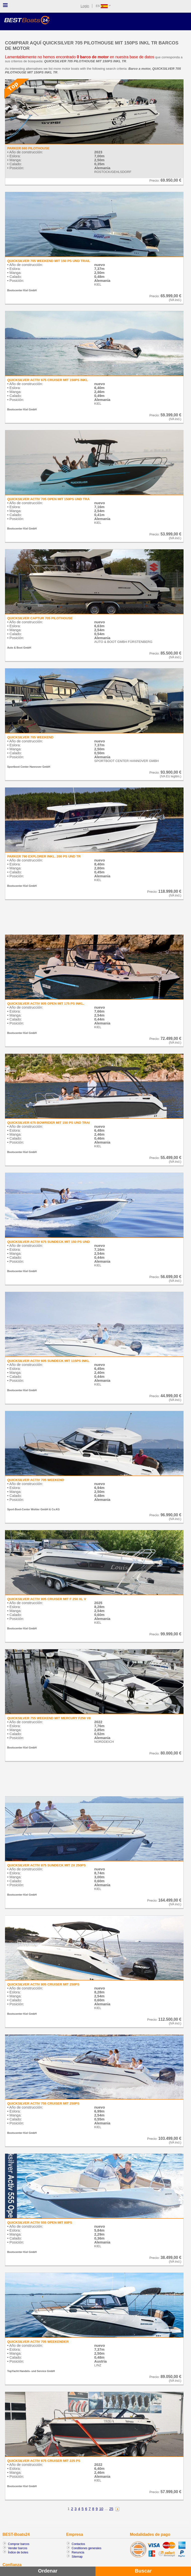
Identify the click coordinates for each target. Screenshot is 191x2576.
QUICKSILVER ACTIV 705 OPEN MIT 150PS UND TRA (48, 499)
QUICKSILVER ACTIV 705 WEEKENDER (38, 2342)
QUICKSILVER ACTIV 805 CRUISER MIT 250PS (43, 1984)
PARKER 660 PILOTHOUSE (28, 148)
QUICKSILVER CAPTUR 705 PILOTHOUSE (40, 618)
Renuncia (78, 2552)
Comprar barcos (18, 2544)
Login (85, 6)
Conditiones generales (86, 2548)
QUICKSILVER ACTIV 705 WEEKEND (35, 1480)
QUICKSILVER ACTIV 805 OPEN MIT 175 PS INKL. (45, 1003)
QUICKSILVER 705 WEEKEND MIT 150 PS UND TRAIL (48, 261)
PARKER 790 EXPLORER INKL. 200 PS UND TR (44, 856)
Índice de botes (18, 2552)
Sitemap (77, 2556)
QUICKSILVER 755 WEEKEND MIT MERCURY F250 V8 (49, 1718)
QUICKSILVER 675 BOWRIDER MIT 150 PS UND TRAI (48, 1122)
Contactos (78, 2544)
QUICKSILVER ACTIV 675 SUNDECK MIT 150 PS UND (48, 1242)
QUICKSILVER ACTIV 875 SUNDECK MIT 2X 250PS (46, 1865)
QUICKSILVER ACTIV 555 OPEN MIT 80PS (39, 2222)
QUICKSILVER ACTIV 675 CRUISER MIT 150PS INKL (47, 380)
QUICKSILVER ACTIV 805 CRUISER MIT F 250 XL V (46, 1599)
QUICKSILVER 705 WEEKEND (30, 737)
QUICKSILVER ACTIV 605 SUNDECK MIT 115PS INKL (48, 1361)
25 (111, 2509)
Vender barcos (17, 2548)
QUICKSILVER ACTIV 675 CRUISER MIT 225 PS (43, 2461)
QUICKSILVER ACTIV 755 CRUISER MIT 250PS (43, 2103)
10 (101, 2509)
